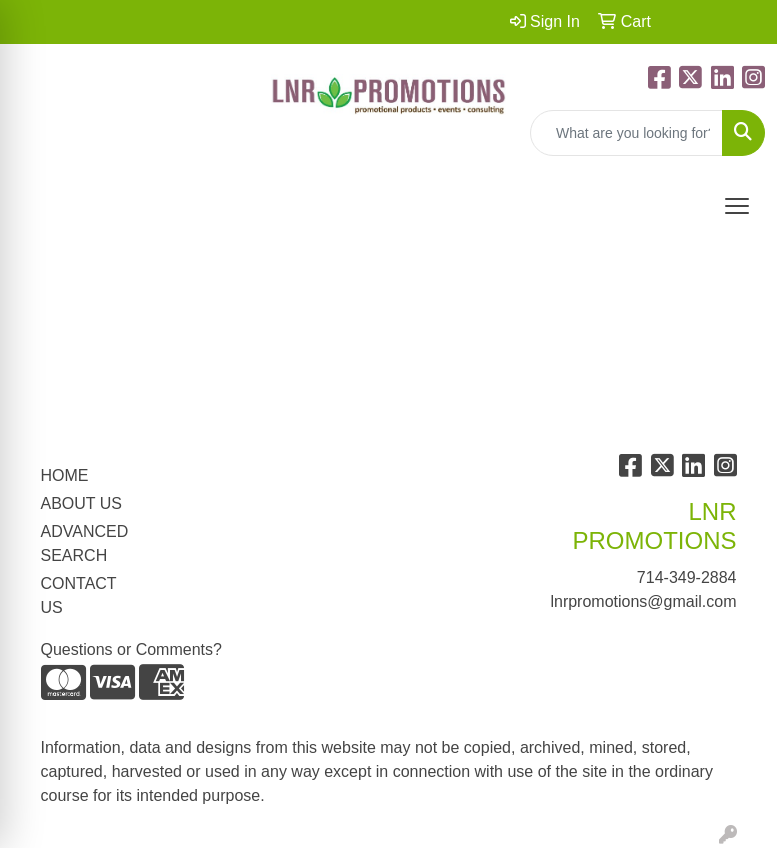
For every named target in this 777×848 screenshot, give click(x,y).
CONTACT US (79, 595)
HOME (65, 475)
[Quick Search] (626, 133)
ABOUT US (82, 503)
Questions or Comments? (131, 649)
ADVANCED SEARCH (85, 543)
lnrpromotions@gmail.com (643, 601)
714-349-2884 (687, 577)
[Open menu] (737, 206)
